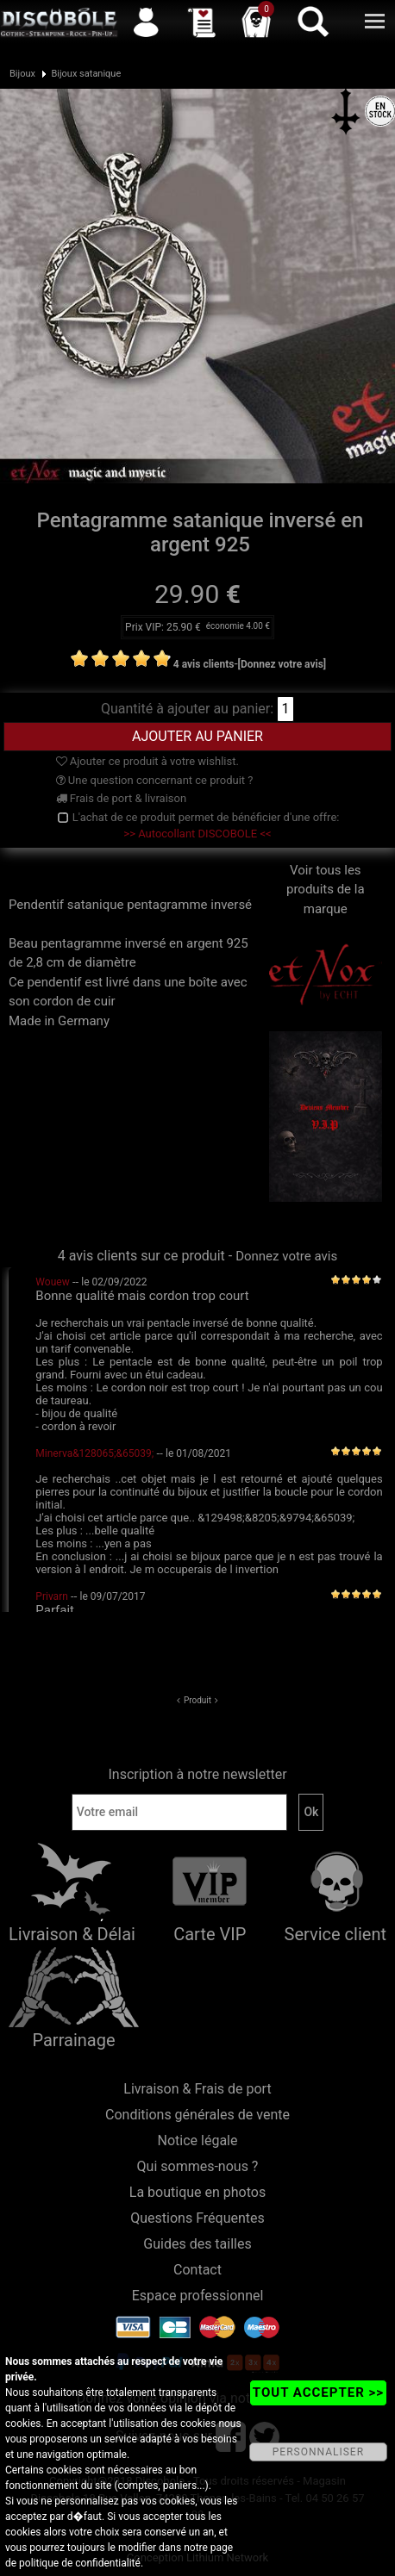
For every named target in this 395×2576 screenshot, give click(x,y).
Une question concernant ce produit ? (155, 780)
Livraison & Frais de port (197, 2089)
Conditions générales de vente (197, 2114)
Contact (197, 2270)
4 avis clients (204, 664)
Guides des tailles (197, 2244)
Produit (197, 1700)
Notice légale (198, 2140)
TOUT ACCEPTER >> (318, 2392)
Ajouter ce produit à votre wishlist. (147, 761)
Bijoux (22, 73)
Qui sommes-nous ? (198, 2166)
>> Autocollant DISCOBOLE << (197, 833)
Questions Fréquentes (197, 2218)
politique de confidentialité (80, 2563)
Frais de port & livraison (121, 798)
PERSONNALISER (318, 2452)
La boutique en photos (197, 2192)
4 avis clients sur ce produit (141, 1256)
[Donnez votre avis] (282, 664)
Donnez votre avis (286, 1256)
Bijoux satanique (86, 73)
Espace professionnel (198, 2295)
